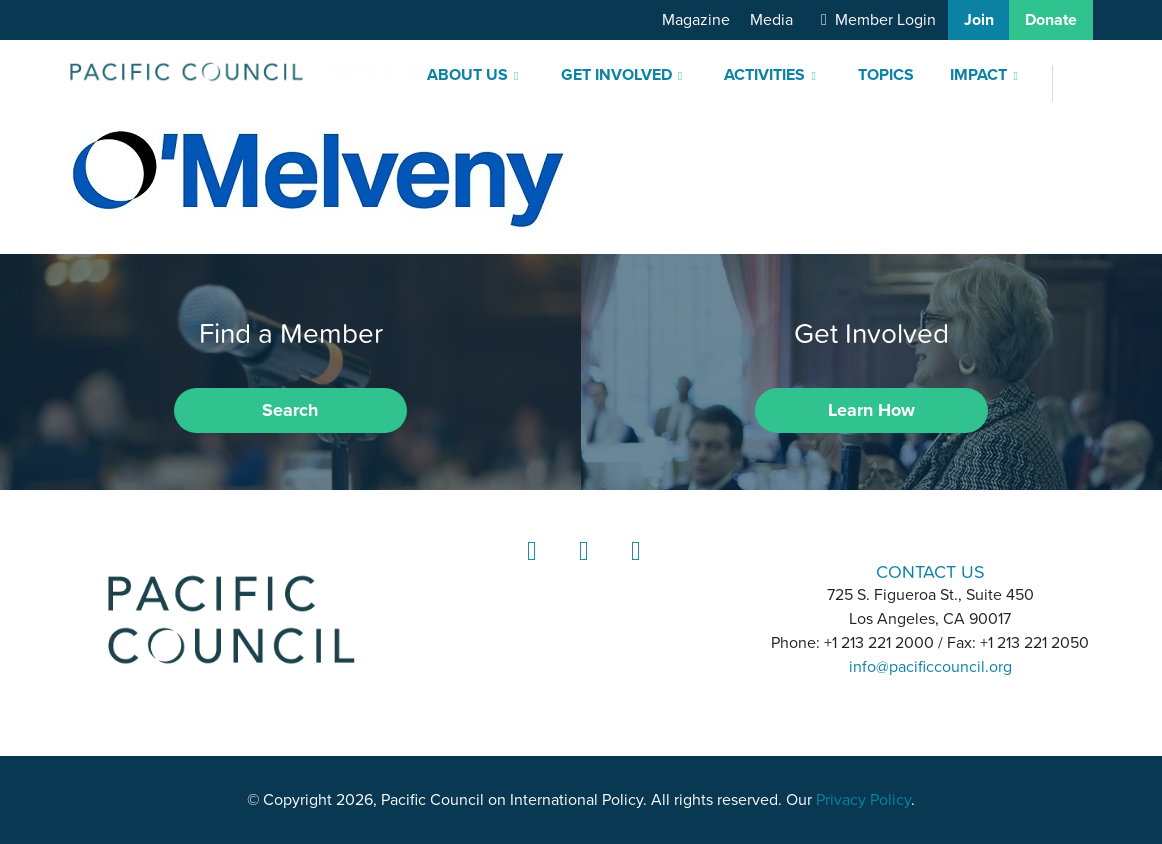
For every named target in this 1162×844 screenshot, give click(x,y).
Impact (978, 75)
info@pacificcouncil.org (930, 667)
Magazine (696, 20)
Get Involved (616, 75)
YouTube (633, 569)
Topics (886, 75)
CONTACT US (930, 571)
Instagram (581, 569)
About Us (467, 75)
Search (290, 410)
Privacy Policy (863, 800)
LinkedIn (529, 569)
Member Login (885, 20)
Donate (1051, 20)
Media (771, 20)
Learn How (871, 410)
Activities (764, 75)
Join (979, 20)
